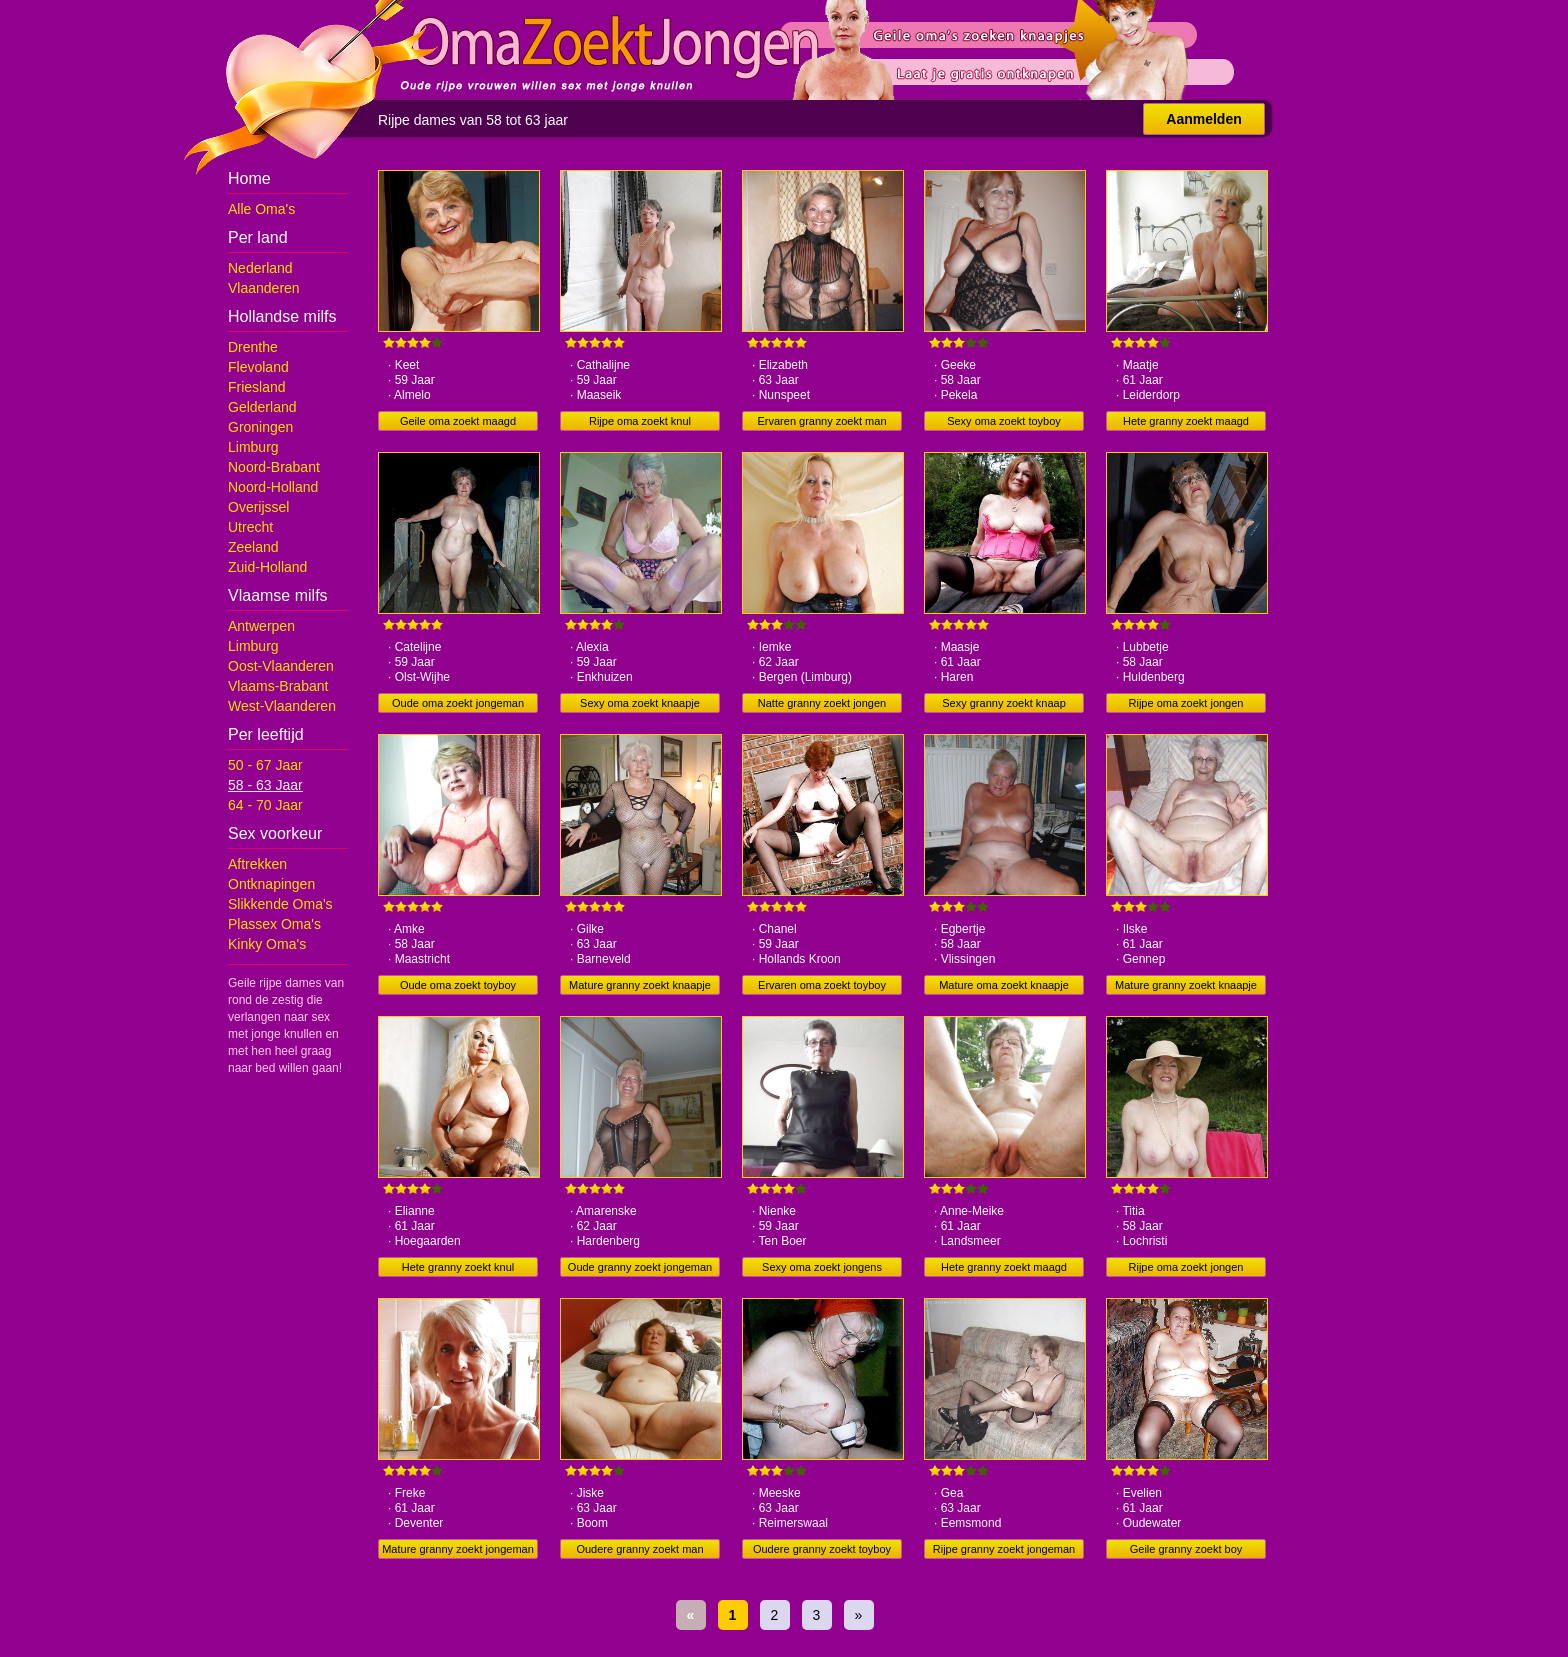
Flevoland (258, 367)
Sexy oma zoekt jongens (822, 1267)
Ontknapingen (271, 884)
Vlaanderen (264, 288)
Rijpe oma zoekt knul (640, 421)
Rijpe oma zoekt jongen (1186, 703)
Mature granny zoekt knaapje (640, 985)
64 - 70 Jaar (265, 805)
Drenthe (253, 347)
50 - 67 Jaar (265, 765)
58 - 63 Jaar (265, 785)
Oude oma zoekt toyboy (458, 985)
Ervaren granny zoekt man (821, 421)
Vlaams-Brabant (278, 686)
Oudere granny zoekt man (639, 1549)
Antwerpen (261, 626)
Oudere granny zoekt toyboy (822, 1549)
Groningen (260, 427)
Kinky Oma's (267, 944)
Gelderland (262, 407)
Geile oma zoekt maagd (458, 421)
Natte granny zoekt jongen (822, 703)
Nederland (260, 268)
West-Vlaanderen (282, 706)
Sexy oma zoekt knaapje (640, 703)
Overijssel (258, 507)
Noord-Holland (273, 487)
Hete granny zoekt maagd (1186, 421)
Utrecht (250, 527)
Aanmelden (1203, 119)
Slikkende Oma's (280, 904)
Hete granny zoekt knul (458, 1267)
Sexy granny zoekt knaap (1004, 703)
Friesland (257, 387)
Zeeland (253, 547)
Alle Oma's (261, 209)
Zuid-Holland (267, 567)
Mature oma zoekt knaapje (1004, 985)
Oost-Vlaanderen (281, 666)
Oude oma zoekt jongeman (458, 703)
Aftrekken (257, 864)
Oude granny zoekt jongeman (640, 1267)
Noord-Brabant (274, 467)
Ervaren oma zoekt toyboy (822, 985)
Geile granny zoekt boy (1186, 1549)
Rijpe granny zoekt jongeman (1004, 1549)
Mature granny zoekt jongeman (458, 1549)
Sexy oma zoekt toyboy (1004, 421)
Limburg (253, 447)
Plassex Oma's (274, 924)
